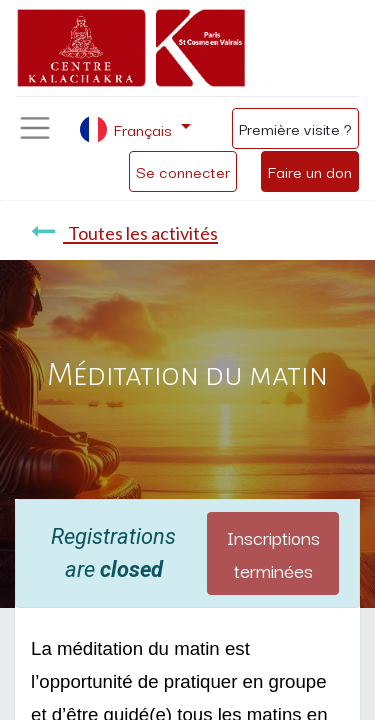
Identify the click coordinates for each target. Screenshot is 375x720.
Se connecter (183, 171)
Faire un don (310, 171)
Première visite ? (295, 128)
